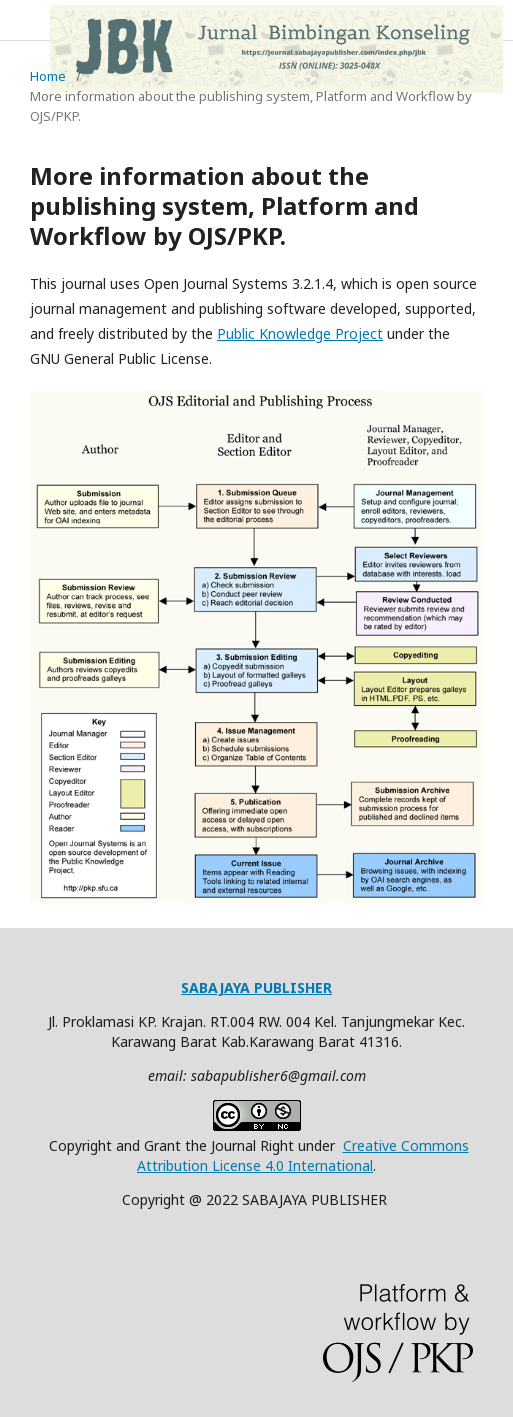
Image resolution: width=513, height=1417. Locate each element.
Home (48, 76)
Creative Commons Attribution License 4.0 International (303, 1155)
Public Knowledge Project (300, 333)
